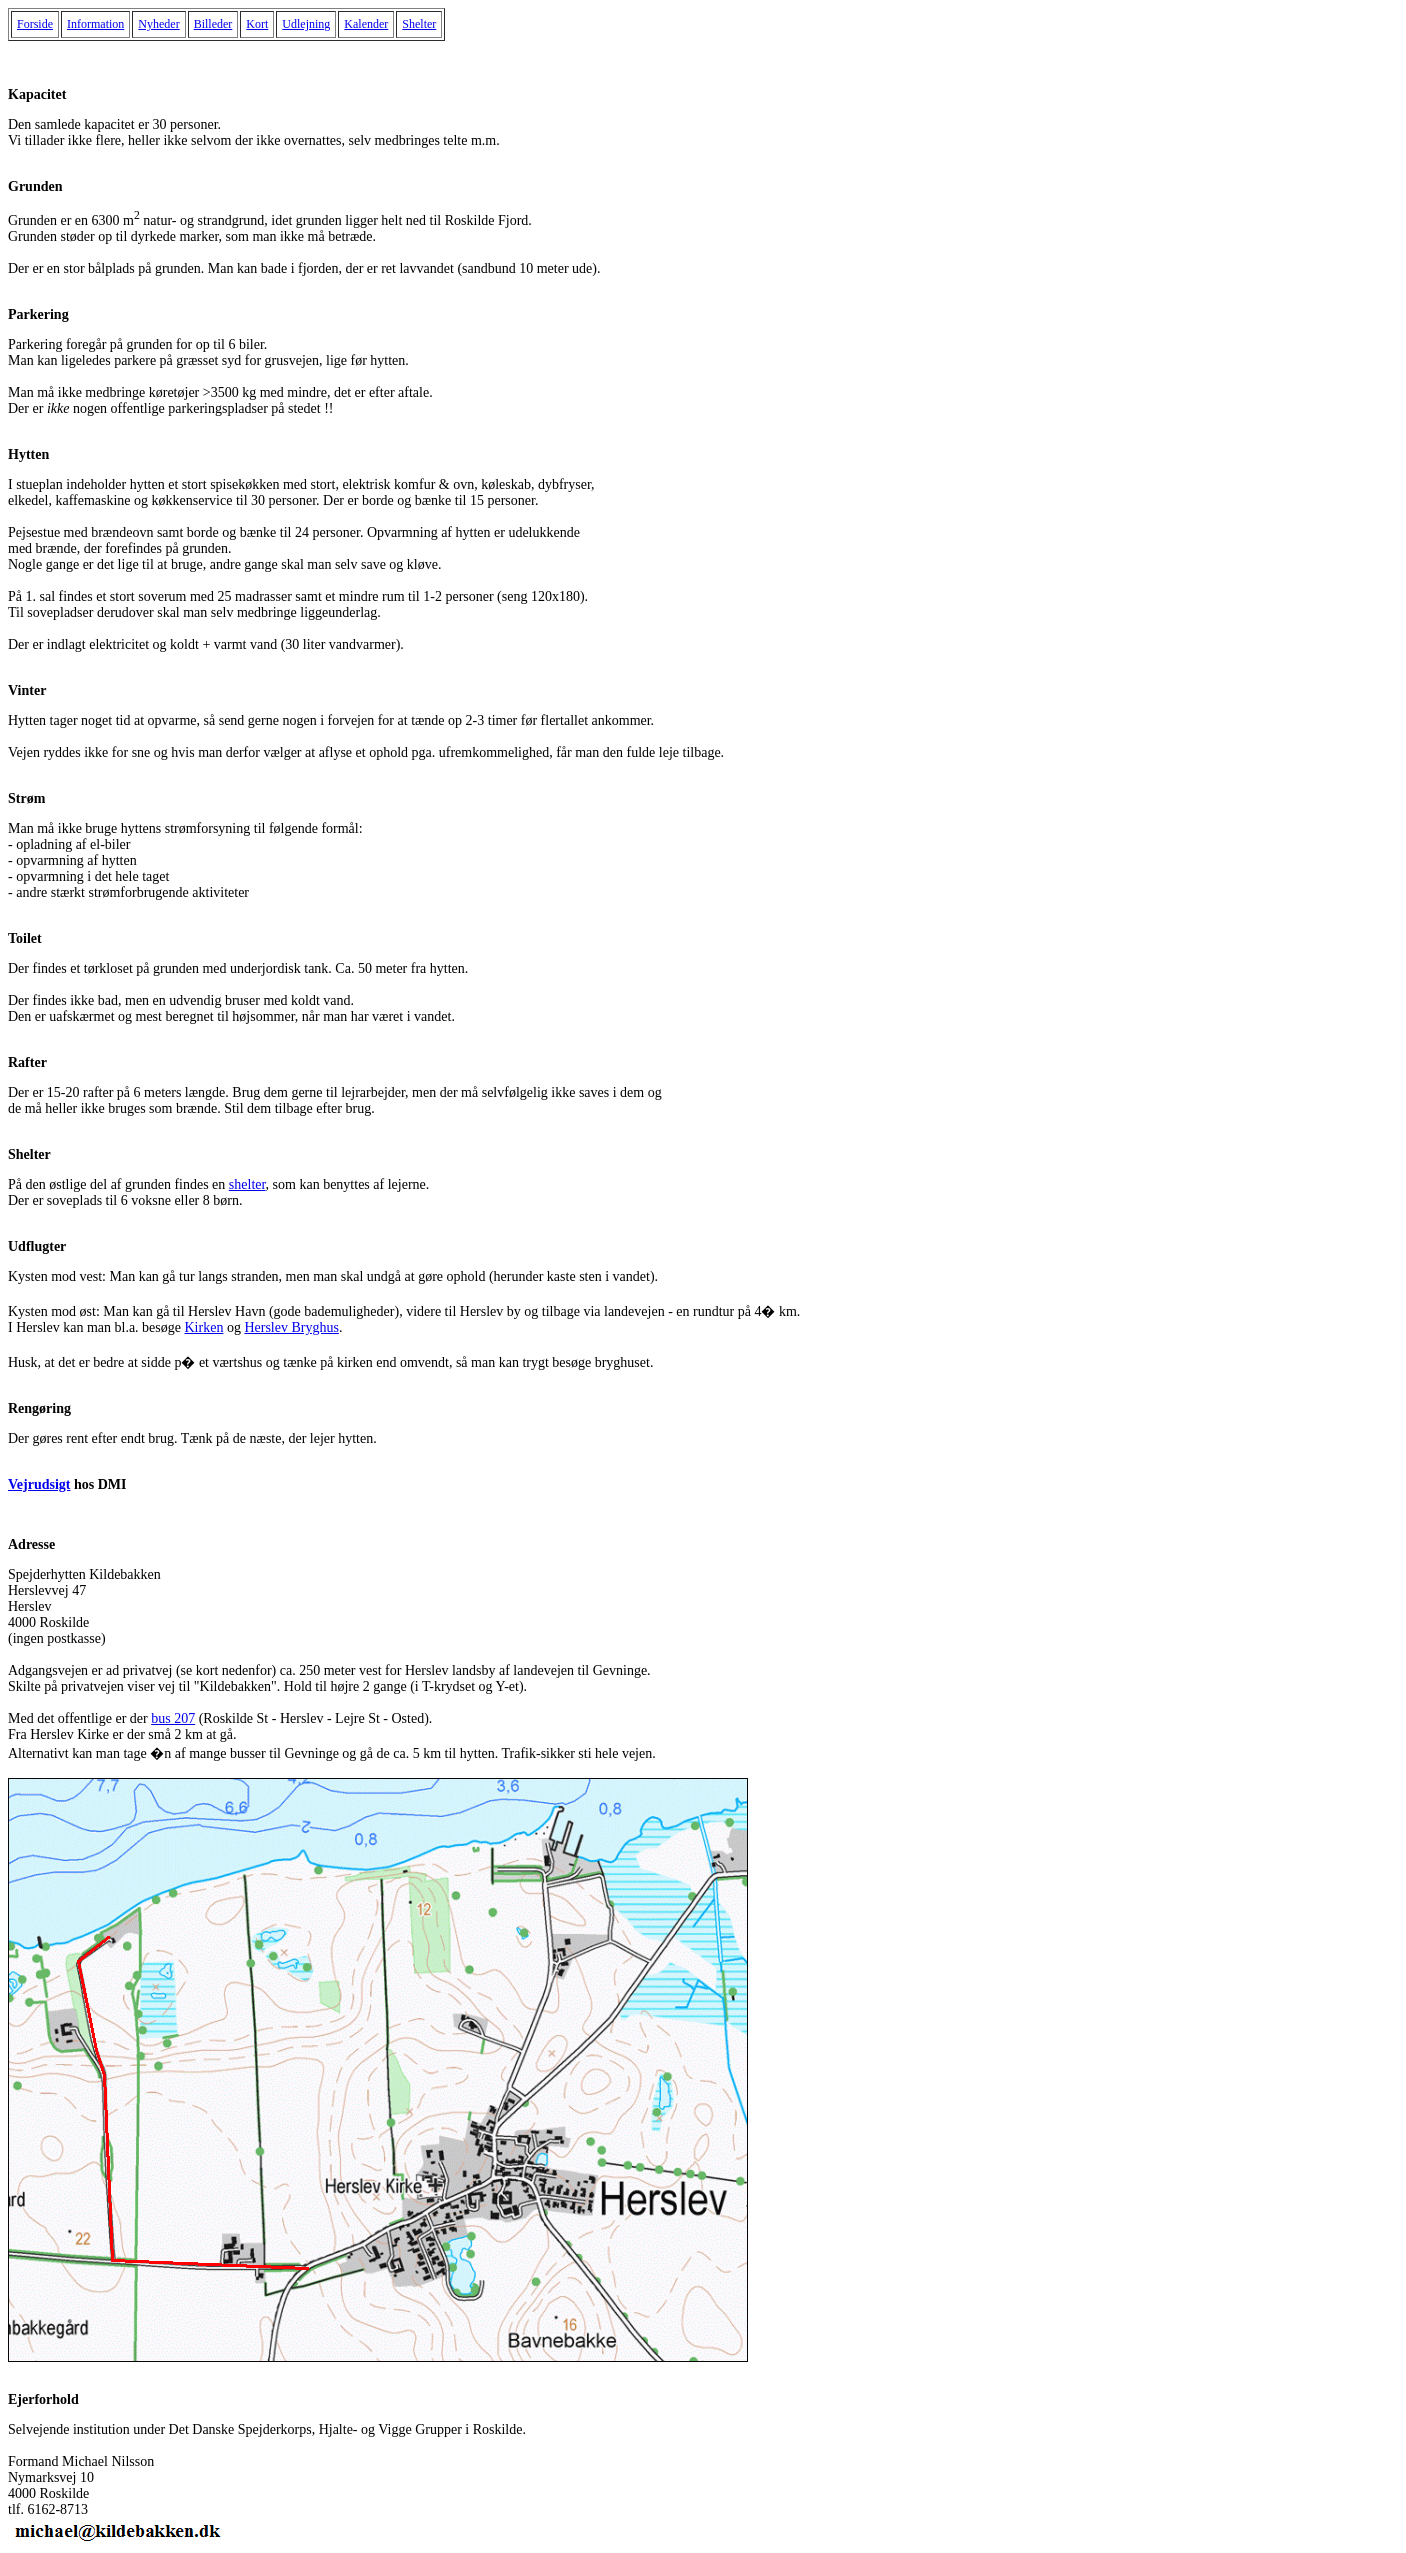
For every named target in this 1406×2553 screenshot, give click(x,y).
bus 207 (173, 1718)
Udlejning (306, 24)
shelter (247, 1184)
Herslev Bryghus (291, 1327)
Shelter (419, 24)
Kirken (204, 1327)
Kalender (366, 24)
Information (95, 24)
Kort (257, 24)
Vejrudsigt (39, 1484)
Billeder (213, 24)
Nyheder (158, 24)
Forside (35, 24)
